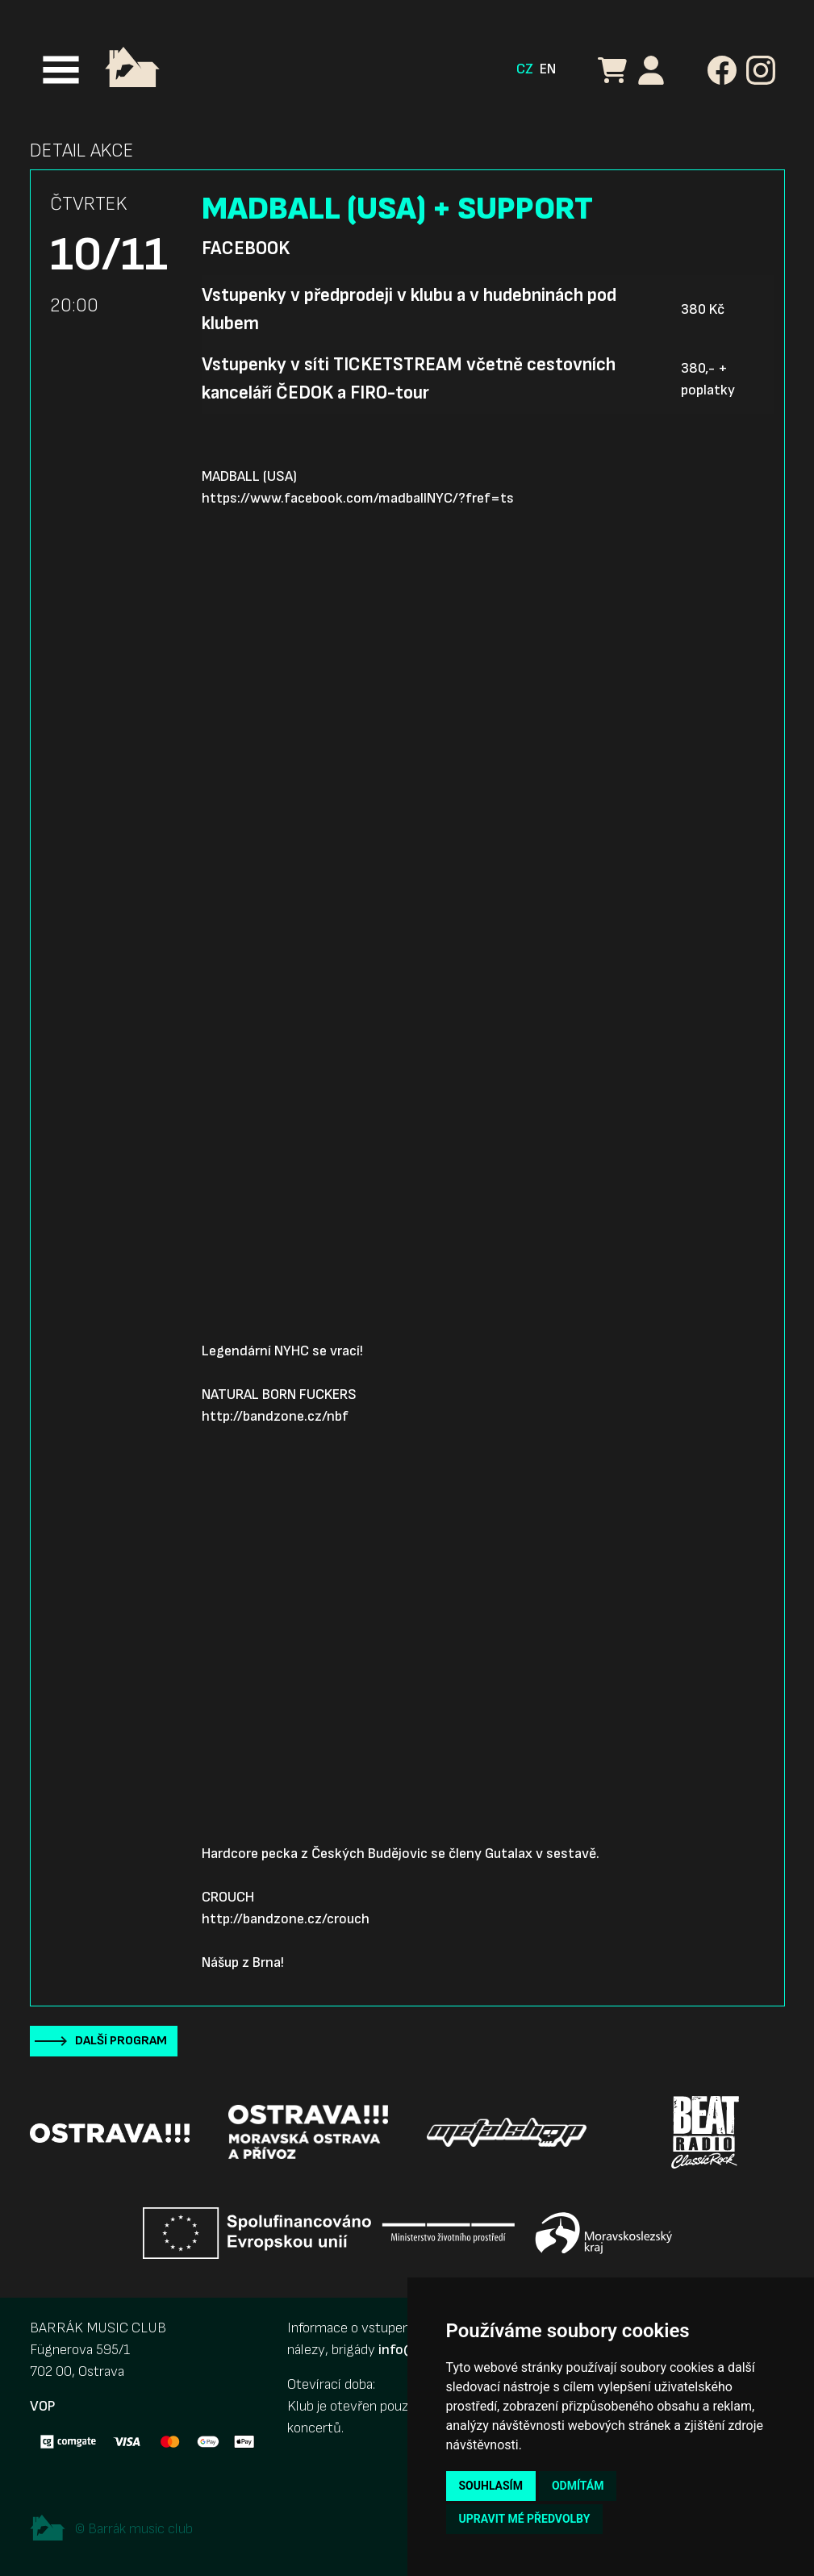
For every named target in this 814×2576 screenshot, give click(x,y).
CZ (524, 69)
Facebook (246, 248)
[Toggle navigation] (61, 69)
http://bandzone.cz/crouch (285, 1918)
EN (548, 69)
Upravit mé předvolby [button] (525, 2518)
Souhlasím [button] (491, 2485)
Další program (121, 2040)
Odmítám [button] (578, 2485)
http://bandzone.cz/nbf (275, 1416)
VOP (42, 2406)
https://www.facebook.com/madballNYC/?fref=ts (358, 498)
